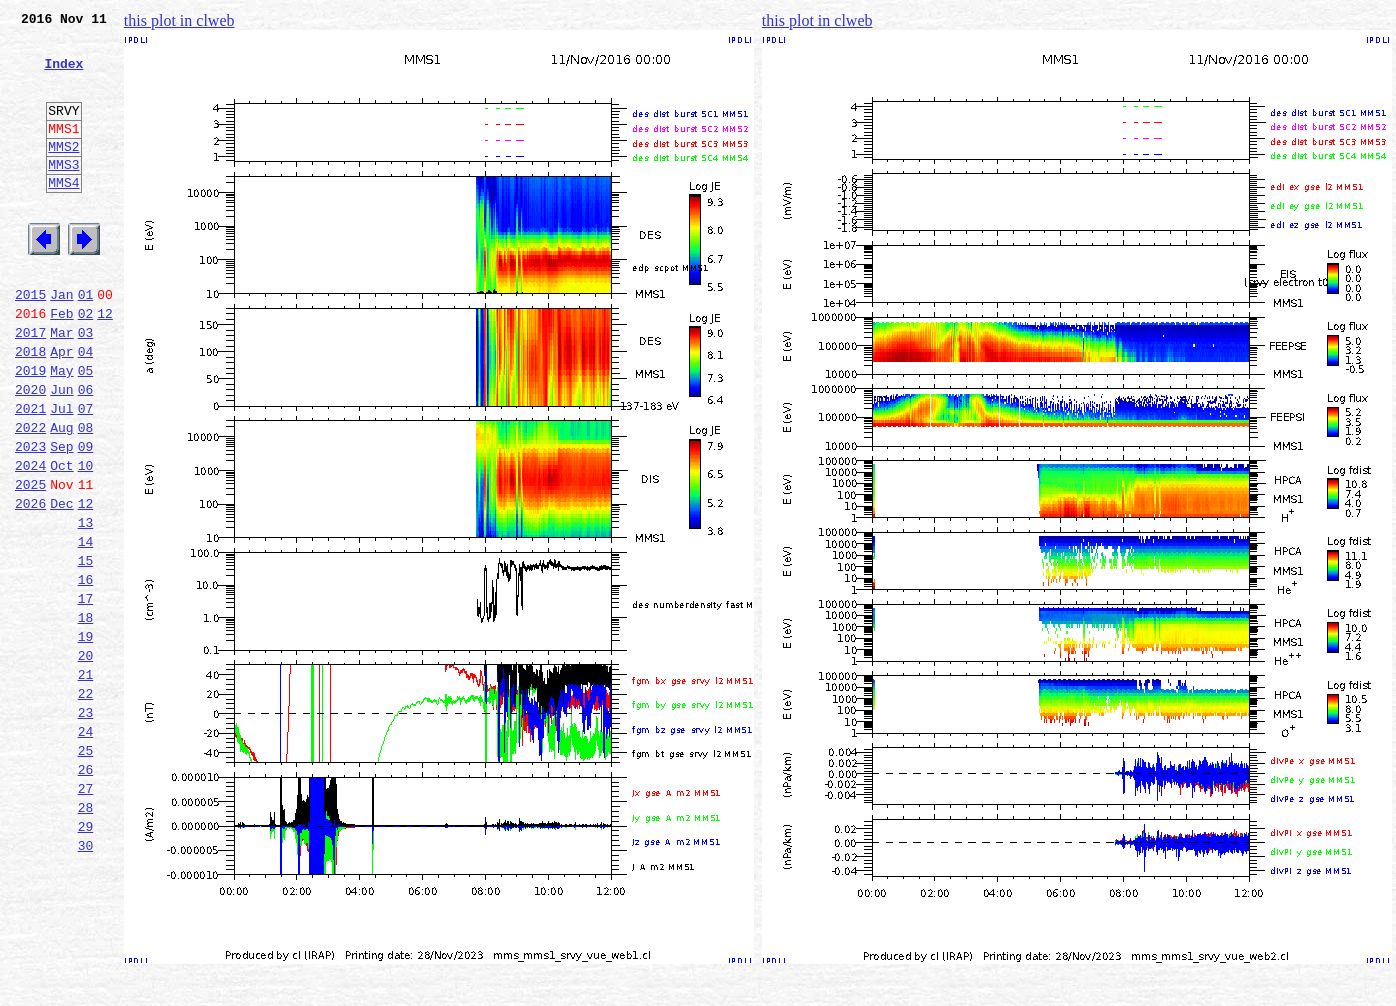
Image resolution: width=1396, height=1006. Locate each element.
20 (86, 760)
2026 (30, 584)
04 (86, 408)
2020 (30, 452)
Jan (61, 342)
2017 (30, 386)
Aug (61, 496)
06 (86, 452)
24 (86, 848)
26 (86, 892)
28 (86, 936)
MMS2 (63, 173)
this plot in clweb (179, 20)
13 (86, 606)
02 (86, 364)
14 (86, 628)
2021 (30, 474)
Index (63, 75)
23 (86, 826)
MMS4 (63, 215)
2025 (30, 562)
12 (105, 364)
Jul (61, 474)
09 (86, 518)
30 (86, 980)
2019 (30, 430)
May (61, 430)
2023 (30, 518)
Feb (61, 364)
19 (86, 738)
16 (86, 672)
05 (86, 430)
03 (86, 386)
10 (86, 540)
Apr (61, 408)
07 (86, 474)
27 (86, 914)
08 (86, 496)
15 (86, 650)
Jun (61, 452)
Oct (61, 540)
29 (86, 958)
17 (86, 694)
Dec (61, 584)
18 (86, 716)
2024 (30, 540)
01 (86, 342)
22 (86, 804)
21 (86, 782)
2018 (30, 408)
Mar (61, 386)
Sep (61, 518)
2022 (30, 496)
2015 (30, 342)
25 (86, 870)
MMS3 (63, 194)
